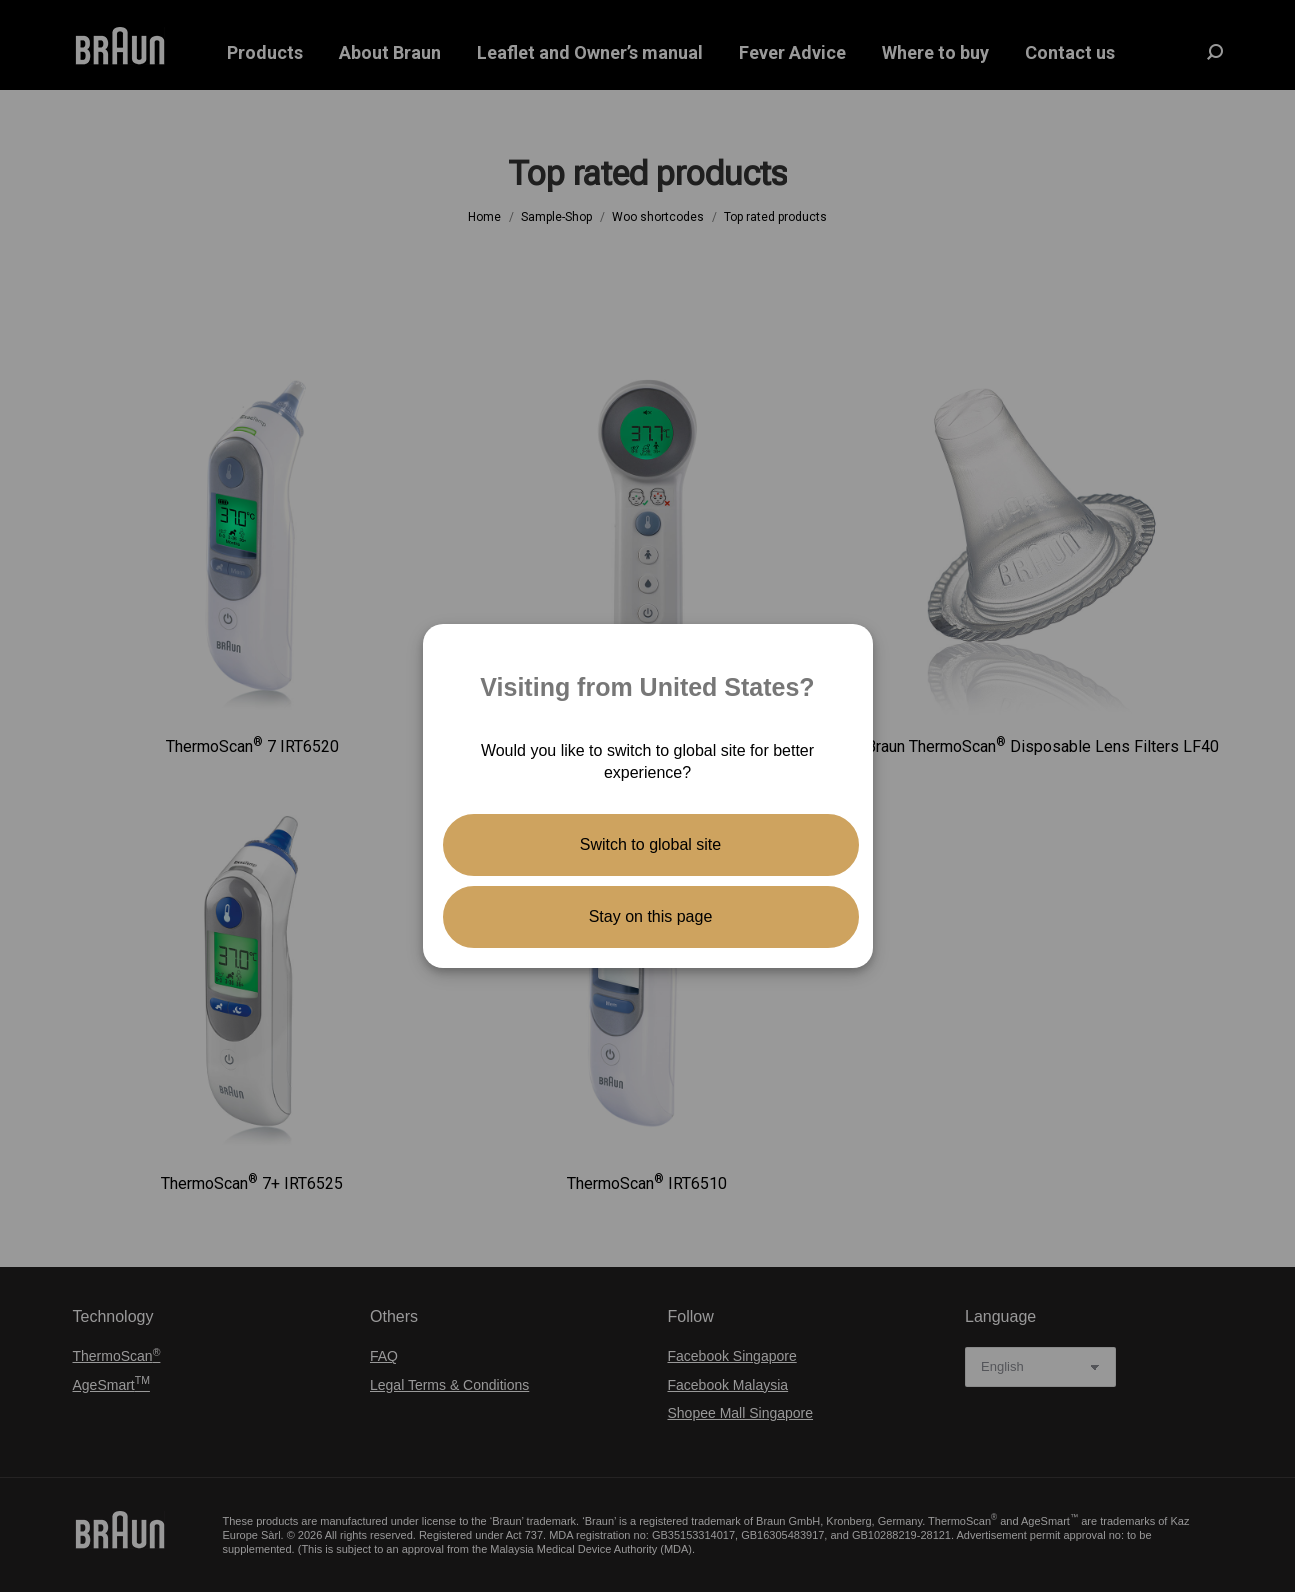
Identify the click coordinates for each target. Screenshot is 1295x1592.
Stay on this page (651, 916)
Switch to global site (650, 844)
